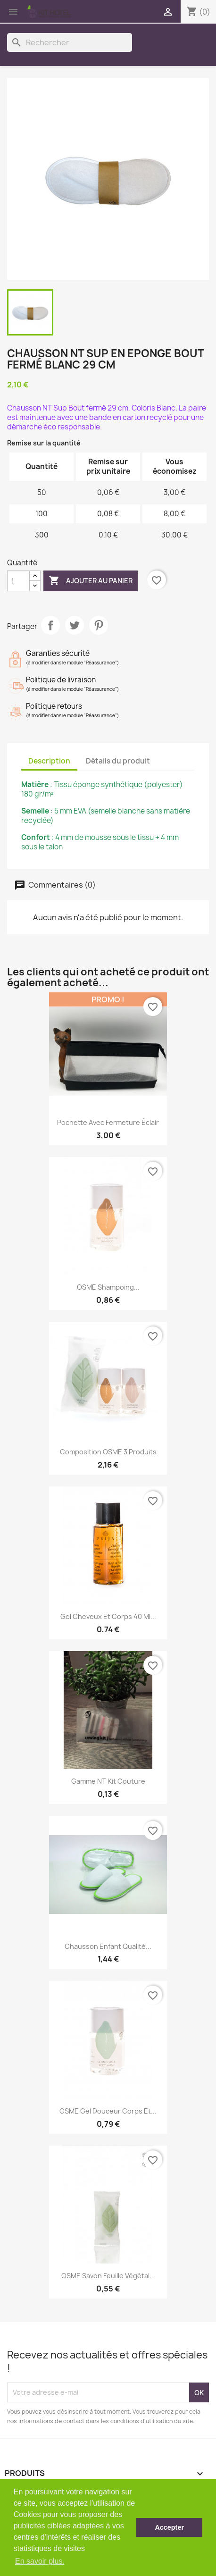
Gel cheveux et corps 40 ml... (108, 1616)
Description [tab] (49, 761)
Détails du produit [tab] (118, 761)
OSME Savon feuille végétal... (108, 2275)
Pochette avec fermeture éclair (108, 1122)
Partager (50, 625)
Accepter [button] (169, 2527)
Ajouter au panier (91, 581)
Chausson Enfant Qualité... (108, 1946)
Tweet (74, 625)
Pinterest (98, 625)
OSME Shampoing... (108, 1287)
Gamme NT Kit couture (108, 1781)
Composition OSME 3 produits (108, 1451)
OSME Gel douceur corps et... (108, 2110)
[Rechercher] (69, 42)
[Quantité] (18, 581)
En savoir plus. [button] (40, 2561)
